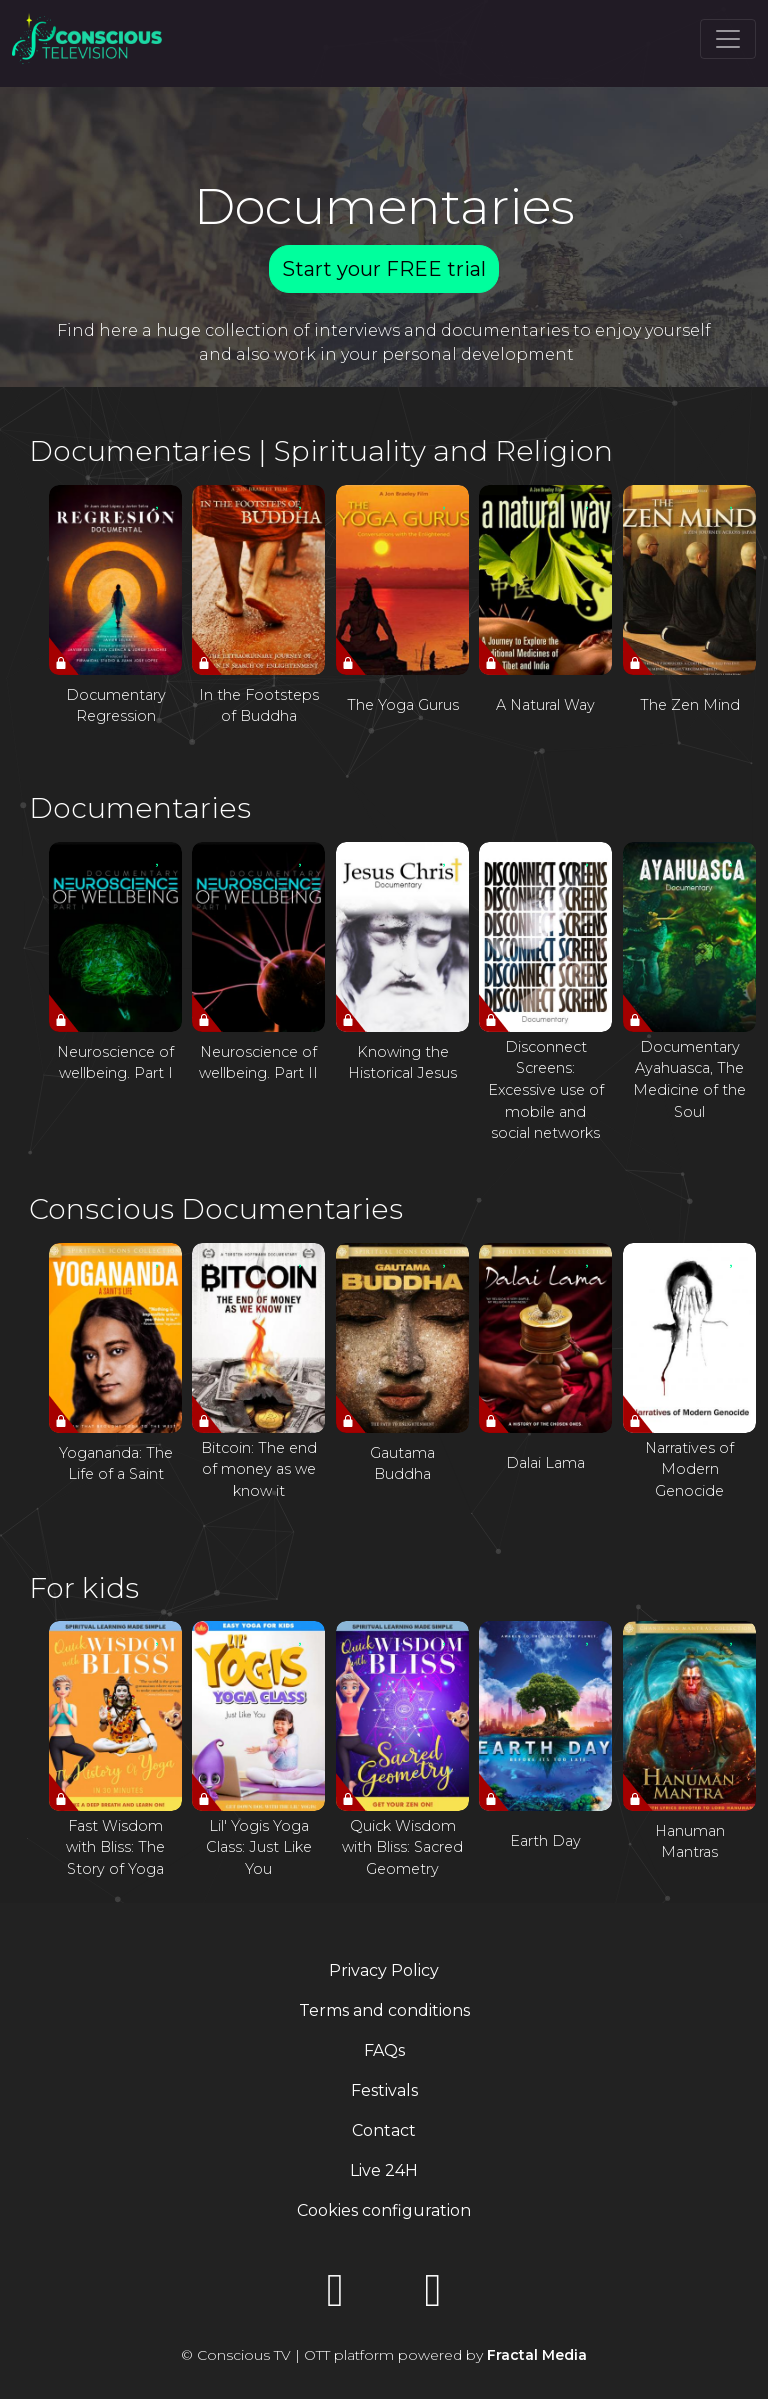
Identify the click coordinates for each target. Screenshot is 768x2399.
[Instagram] (433, 2296)
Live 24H (384, 2170)
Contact (384, 2130)
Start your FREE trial (384, 269)
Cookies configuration (384, 2210)
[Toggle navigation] (728, 39)
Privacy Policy (384, 1970)
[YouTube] (335, 2296)
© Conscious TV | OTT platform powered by (384, 2355)
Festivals (384, 2090)
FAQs (384, 2050)
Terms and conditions (384, 2010)
